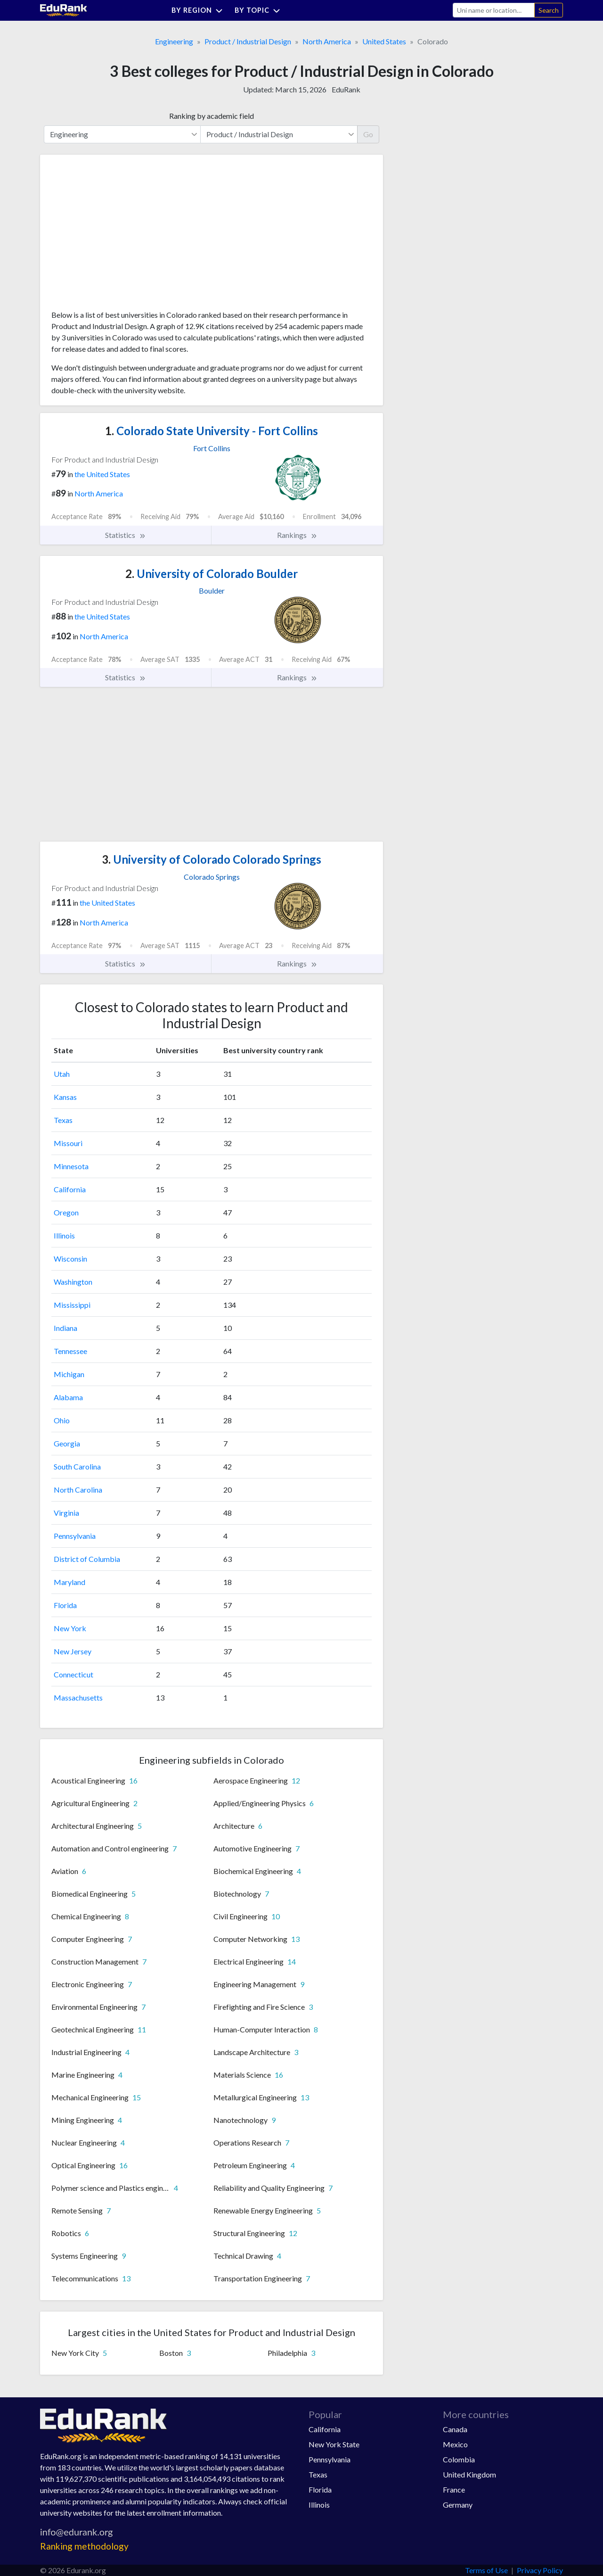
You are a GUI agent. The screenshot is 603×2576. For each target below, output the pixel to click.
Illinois (64, 1235)
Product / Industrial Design (247, 41)
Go (368, 134)
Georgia (67, 1443)
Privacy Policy (540, 2570)
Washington (73, 1281)
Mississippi (72, 1304)
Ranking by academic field (211, 115)
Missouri (68, 1143)
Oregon (66, 1212)
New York (70, 1628)
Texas (63, 1119)
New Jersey (72, 1651)
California (70, 1189)
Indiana (65, 1327)
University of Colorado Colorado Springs (211, 859)
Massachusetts (78, 1697)
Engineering (174, 41)
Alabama (68, 1397)
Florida (65, 1605)
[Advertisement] (122, 236)
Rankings (297, 535)
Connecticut (73, 1674)
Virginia (66, 1512)
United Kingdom (469, 2474)
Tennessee (70, 1350)
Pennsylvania (75, 1535)
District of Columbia (87, 1558)
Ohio (62, 1420)
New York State (334, 2444)
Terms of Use (486, 2570)
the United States (102, 474)
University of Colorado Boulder (211, 573)
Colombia (459, 2459)
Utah (62, 1073)
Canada (455, 2429)
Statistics (125, 535)
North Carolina (78, 1489)
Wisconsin (70, 1258)
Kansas (65, 1096)
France (454, 2489)
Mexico (455, 2444)
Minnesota (71, 1166)
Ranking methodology (84, 2546)
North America (326, 41)
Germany (458, 2504)
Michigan (69, 1374)
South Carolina (77, 1466)
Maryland (69, 1581)
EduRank (346, 89)
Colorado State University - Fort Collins (211, 431)
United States (384, 41)
